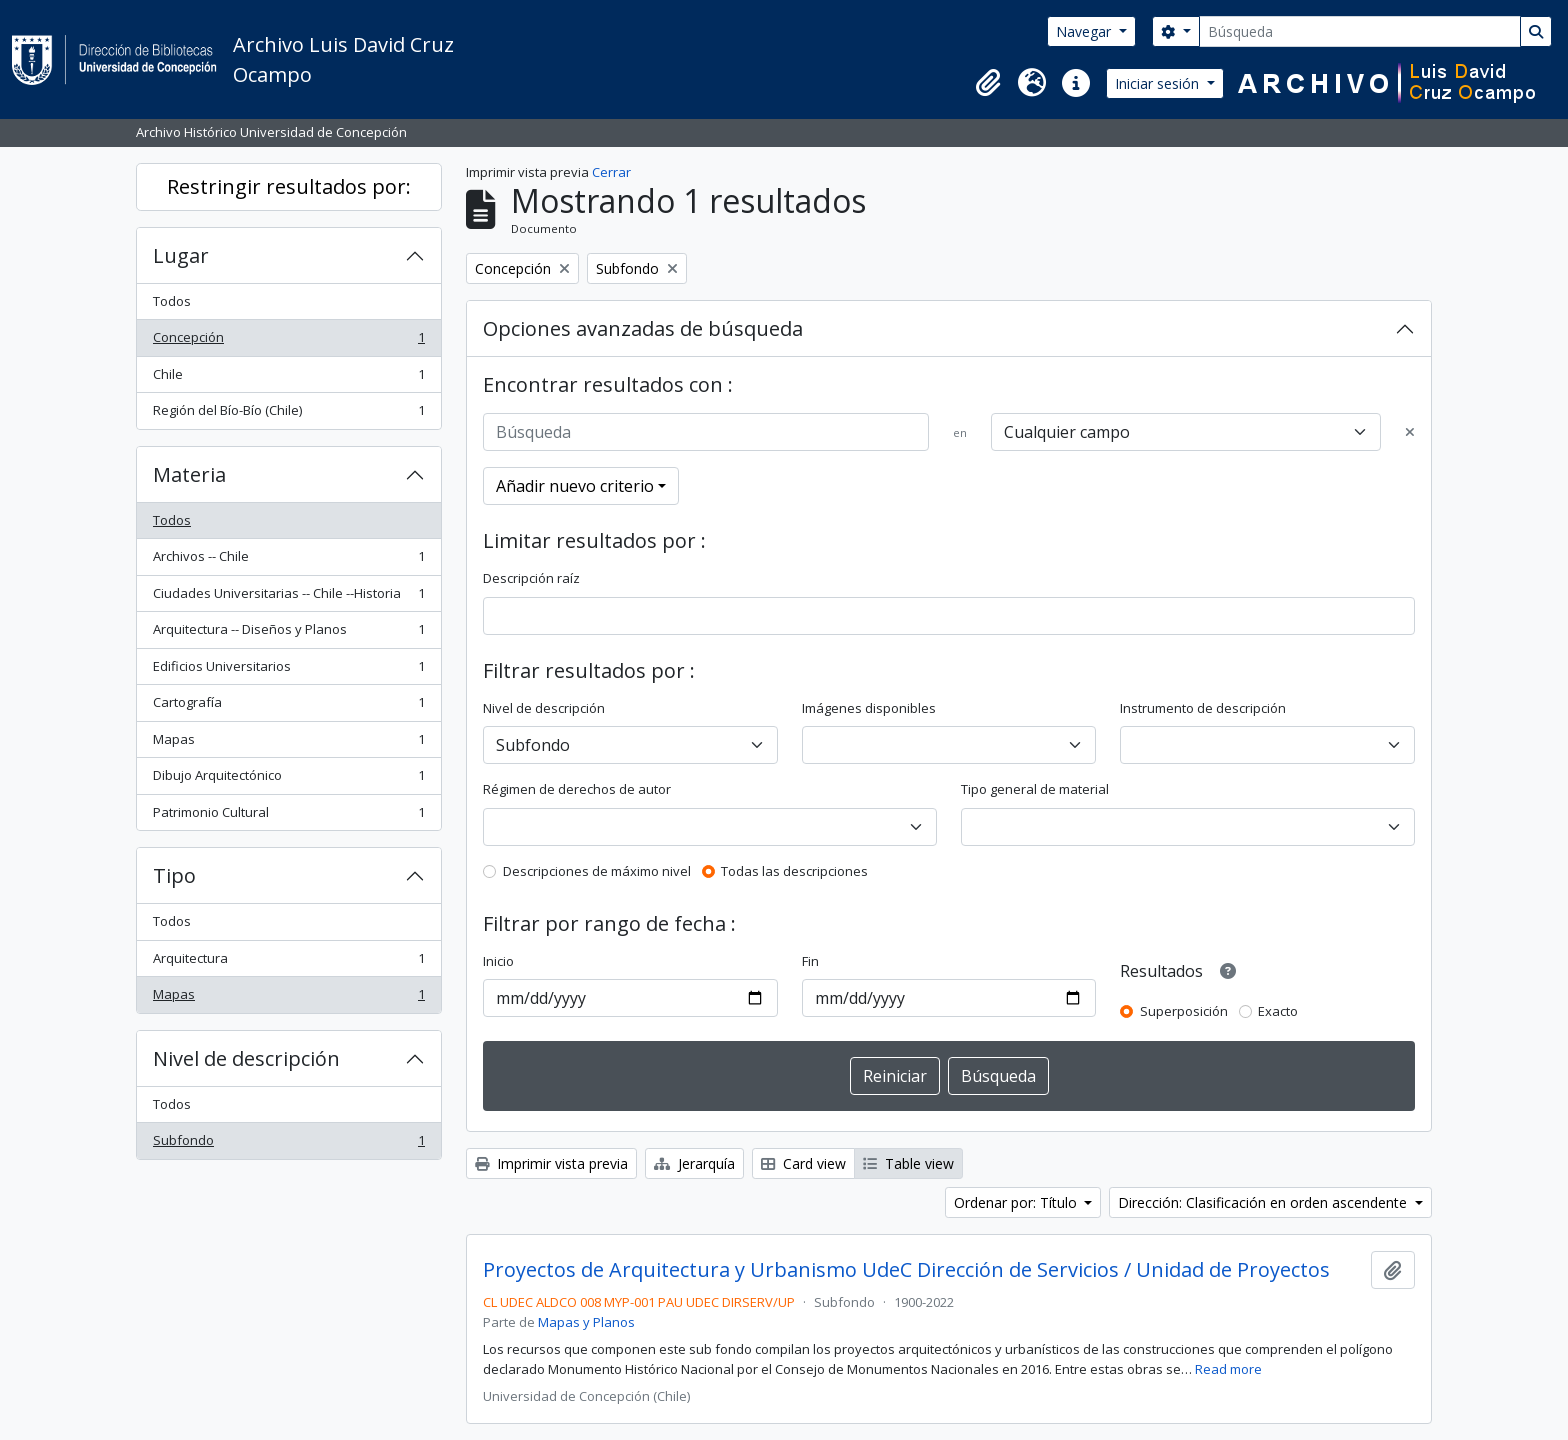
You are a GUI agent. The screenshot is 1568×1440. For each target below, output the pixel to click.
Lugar (181, 255)
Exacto (1278, 1011)
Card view (803, 1163)
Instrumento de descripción (1203, 708)
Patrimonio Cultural (288, 816)
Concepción (288, 341)
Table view (908, 1163)
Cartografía (288, 706)
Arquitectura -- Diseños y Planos (288, 633)
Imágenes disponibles (869, 708)
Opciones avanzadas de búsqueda (643, 328)
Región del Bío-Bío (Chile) (288, 414)
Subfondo (288, 1144)
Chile (288, 378)
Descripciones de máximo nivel (597, 871)
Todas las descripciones (794, 871)
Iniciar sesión (1159, 83)
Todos (172, 301)
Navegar (1085, 31)
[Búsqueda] (1360, 31)
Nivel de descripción (246, 1058)
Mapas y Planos (586, 1322)
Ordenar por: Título (1017, 1202)
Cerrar (611, 172)
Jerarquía (694, 1163)
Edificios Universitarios (288, 670)
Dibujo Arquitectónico (288, 779)
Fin (810, 961)
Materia (189, 474)
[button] (988, 83)
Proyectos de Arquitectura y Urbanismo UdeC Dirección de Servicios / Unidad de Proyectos (906, 1270)
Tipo (174, 875)
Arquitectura (288, 962)
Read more (1228, 1369)
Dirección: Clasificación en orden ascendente (1264, 1202)
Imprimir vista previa (551, 1163)
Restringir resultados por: (289, 186)
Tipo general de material (1035, 789)
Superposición (1184, 1011)
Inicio (498, 961)
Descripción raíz (531, 578)
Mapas (288, 743)
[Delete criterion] (1410, 433)
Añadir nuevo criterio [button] (575, 486)
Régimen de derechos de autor (577, 789)
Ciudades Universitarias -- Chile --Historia (288, 597)
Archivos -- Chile (288, 560)
